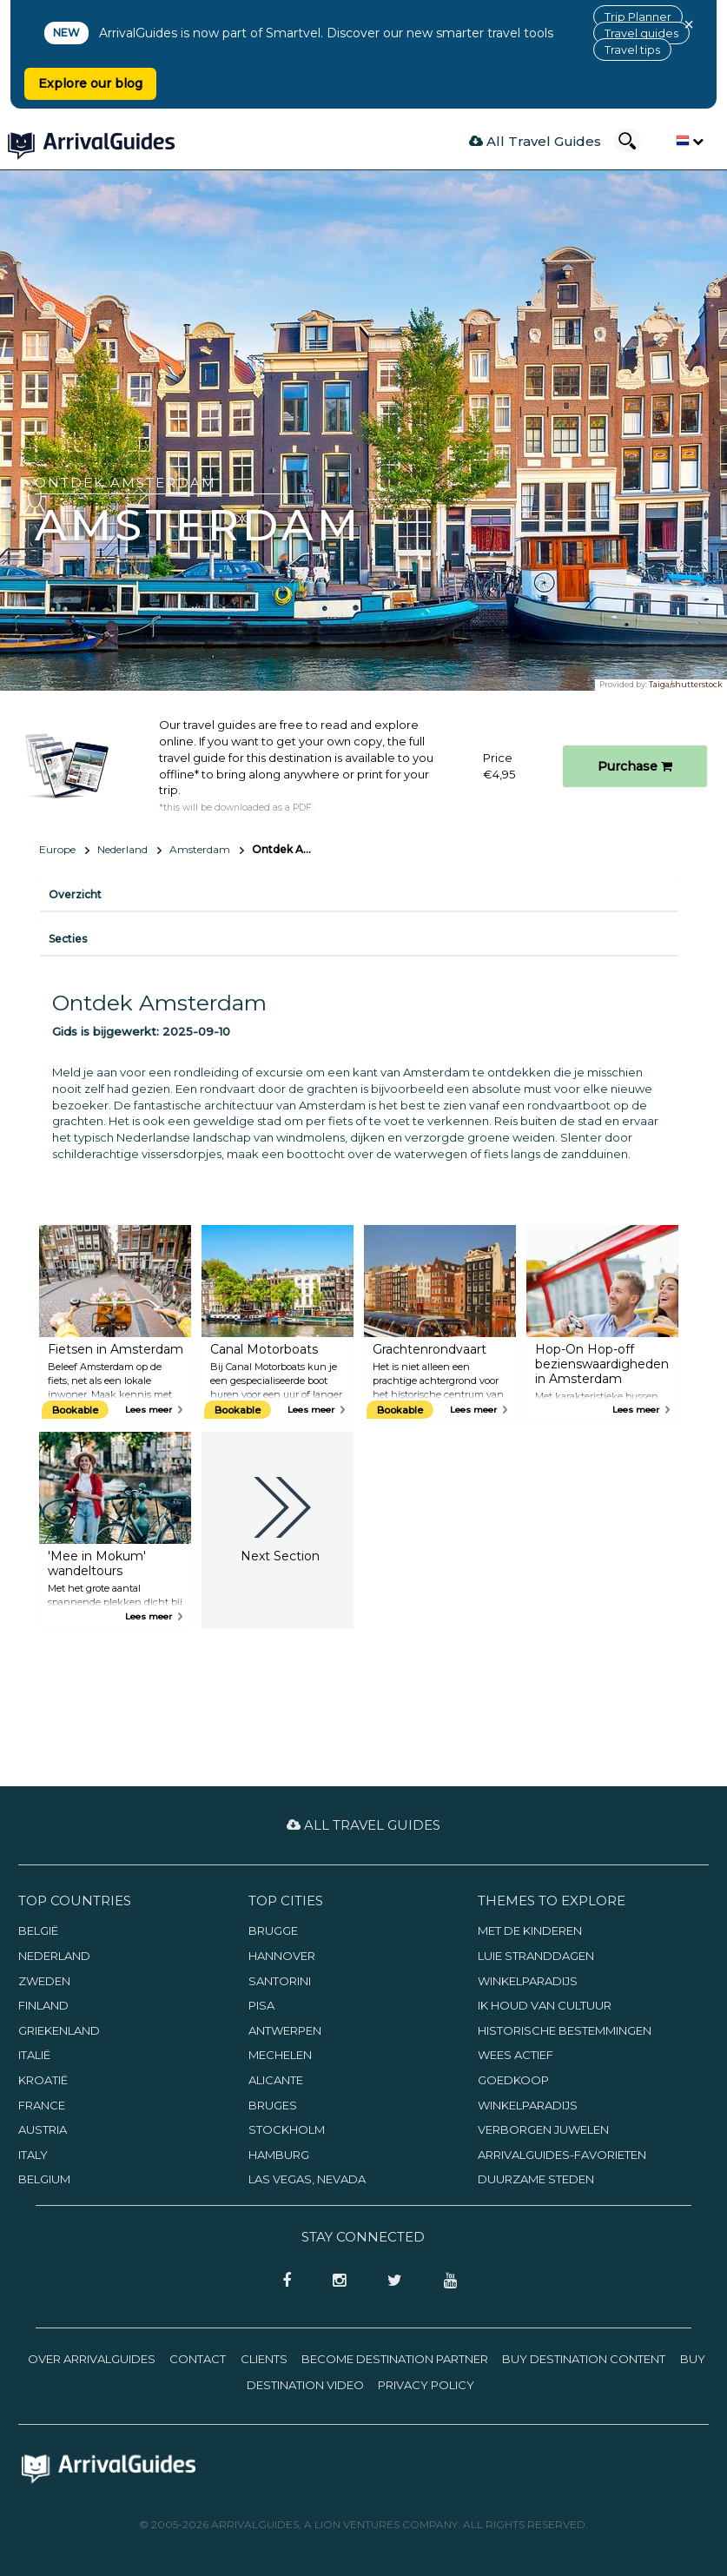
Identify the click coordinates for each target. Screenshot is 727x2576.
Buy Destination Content (583, 2359)
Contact (197, 2359)
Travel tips (632, 49)
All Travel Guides (535, 141)
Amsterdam (199, 849)
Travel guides (641, 33)
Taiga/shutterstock (686, 684)
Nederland (122, 849)
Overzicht (75, 894)
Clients (264, 2359)
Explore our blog (90, 83)
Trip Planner (638, 16)
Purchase (635, 766)
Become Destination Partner (394, 2359)
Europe (57, 849)
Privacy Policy (426, 2385)
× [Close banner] (689, 24)
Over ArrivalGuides (91, 2359)
